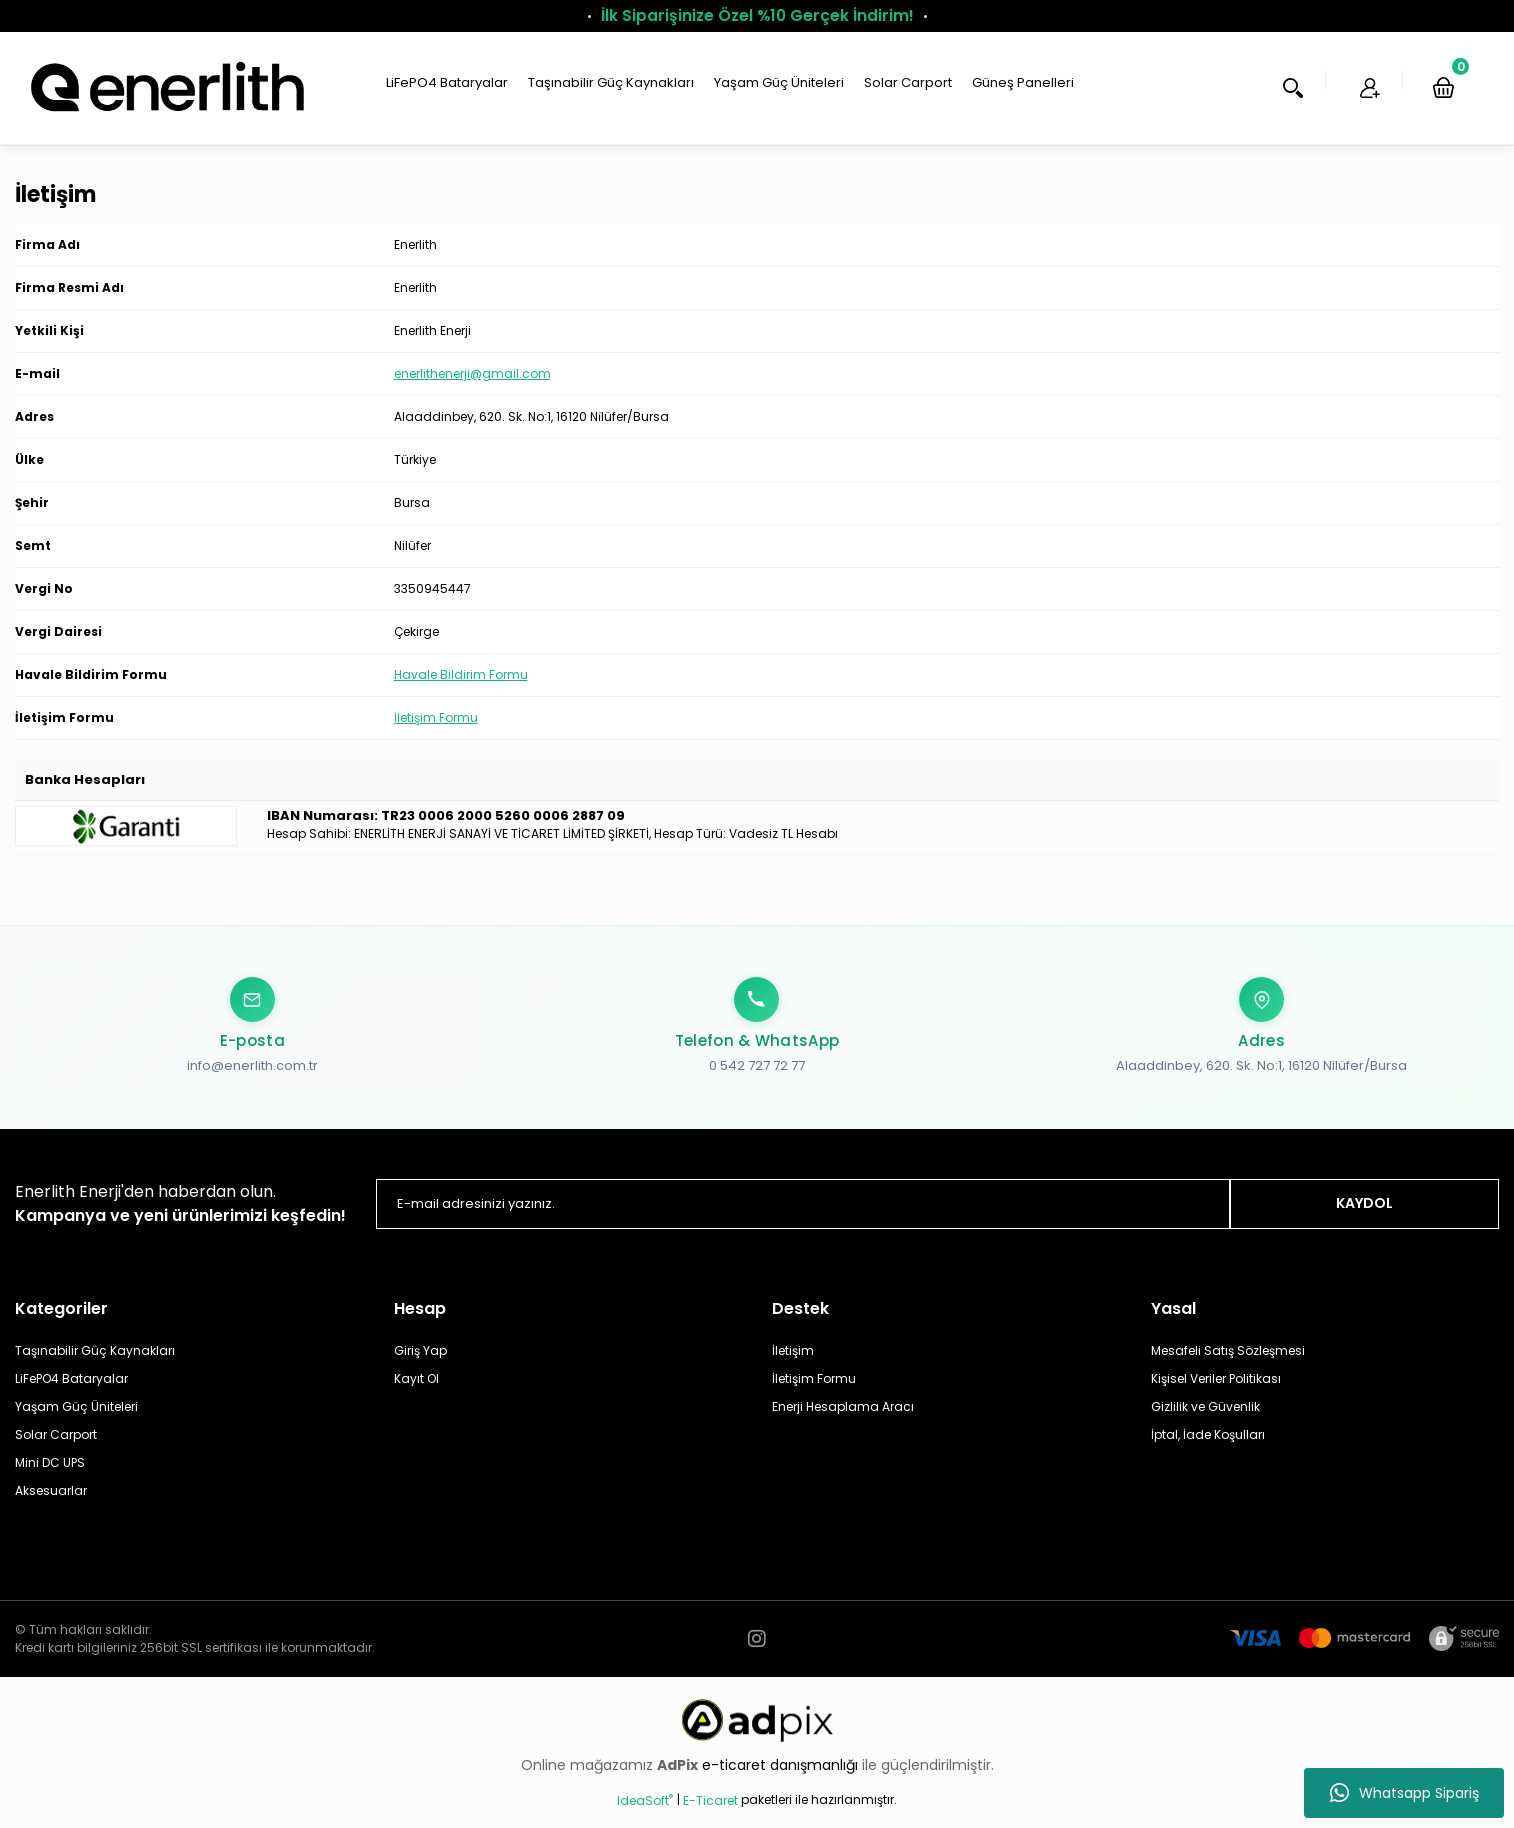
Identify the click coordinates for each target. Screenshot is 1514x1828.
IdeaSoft (645, 1813)
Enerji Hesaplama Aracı (843, 1419)
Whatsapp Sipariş (1404, 1793)
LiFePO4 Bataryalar (71, 1391)
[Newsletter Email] (803, 1217)
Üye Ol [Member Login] (1303, 100)
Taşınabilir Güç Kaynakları (95, 1363)
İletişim (793, 1363)
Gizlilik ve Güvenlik (1205, 1419)
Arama (1188, 100)
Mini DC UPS (50, 1475)
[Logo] (165, 98)
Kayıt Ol (416, 1391)
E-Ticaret (710, 1813)
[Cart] (1416, 100)
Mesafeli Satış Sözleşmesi (1228, 1363)
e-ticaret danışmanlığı (782, 1778)
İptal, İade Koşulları (1208, 1447)
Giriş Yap (420, 1363)
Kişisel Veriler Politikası (1216, 1391)
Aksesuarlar (51, 1503)
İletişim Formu (436, 741)
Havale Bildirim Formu (461, 698)
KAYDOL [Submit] (1364, 1216)
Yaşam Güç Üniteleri (76, 1419)
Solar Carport (56, 1447)
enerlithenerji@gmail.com (472, 397)
